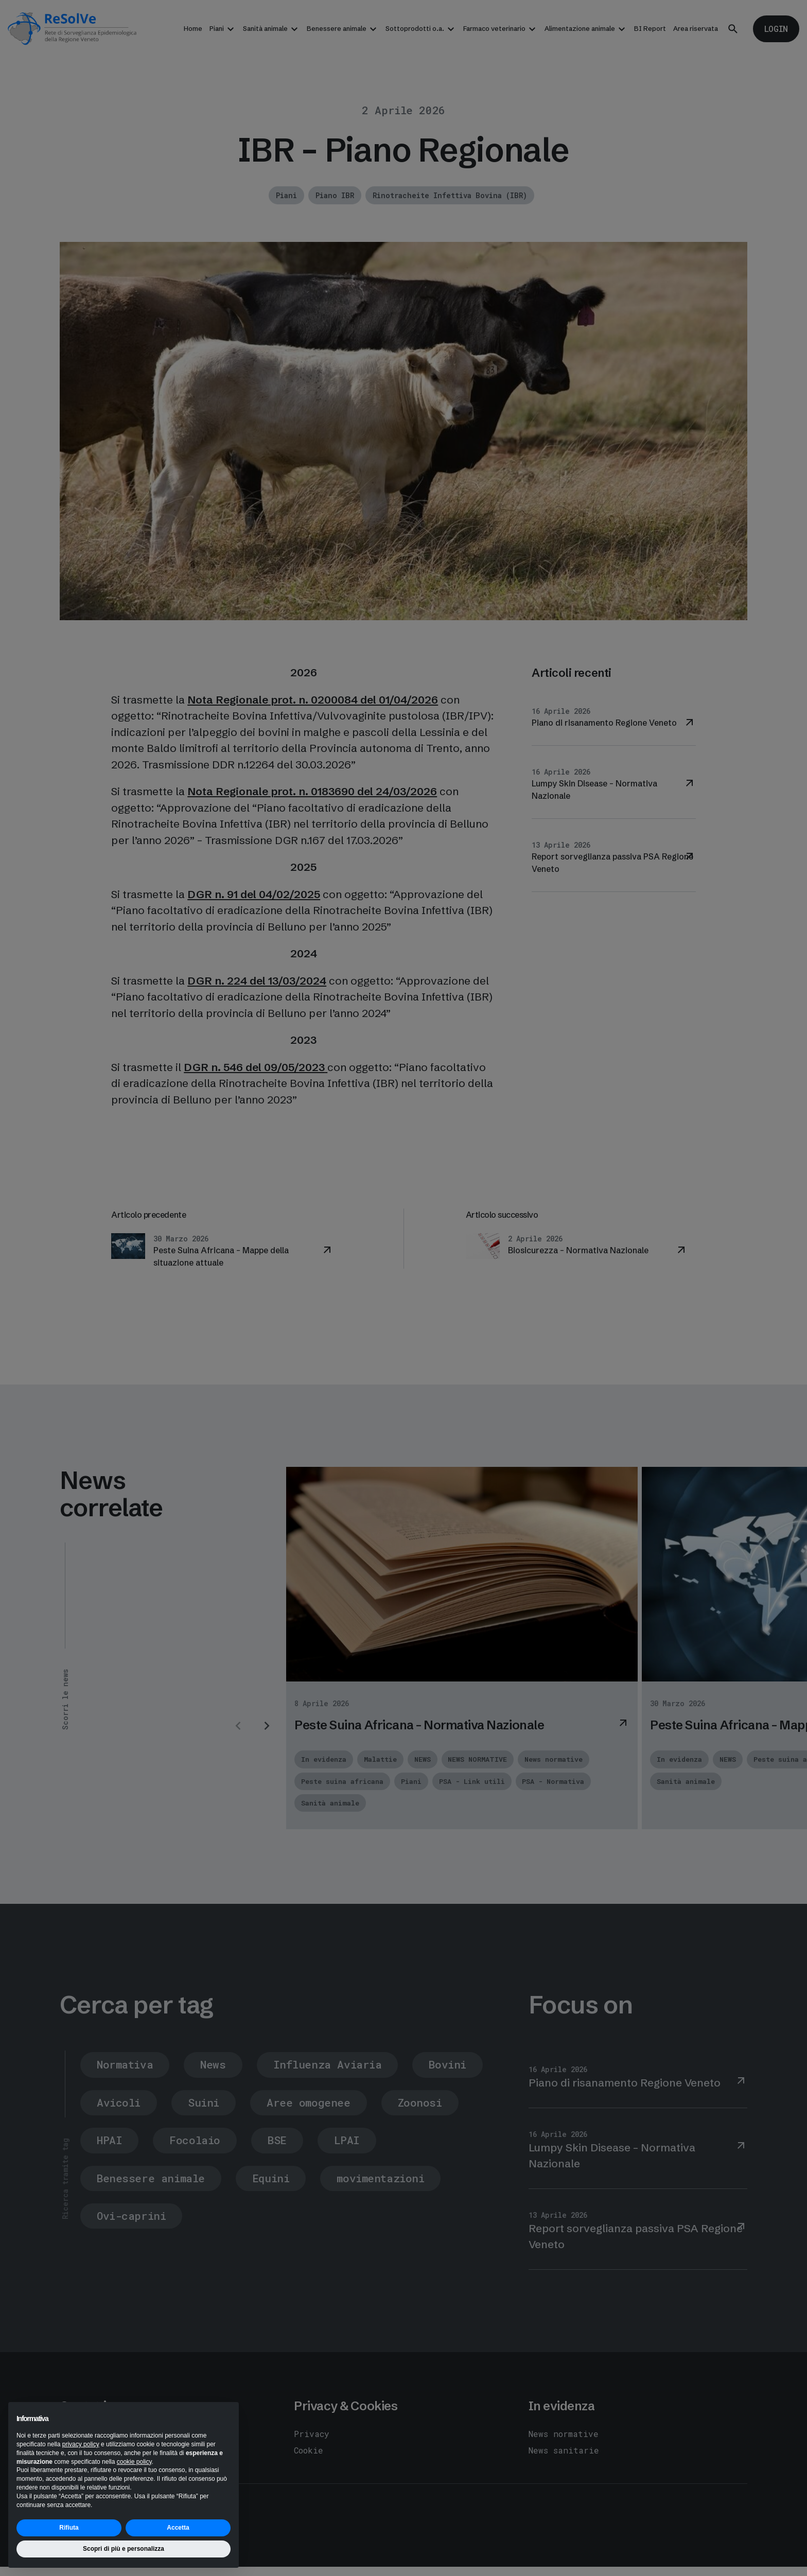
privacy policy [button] (80, 2444)
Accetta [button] (178, 2527)
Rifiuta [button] (68, 2527)
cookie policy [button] (134, 2461)
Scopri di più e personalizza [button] (123, 2548)
